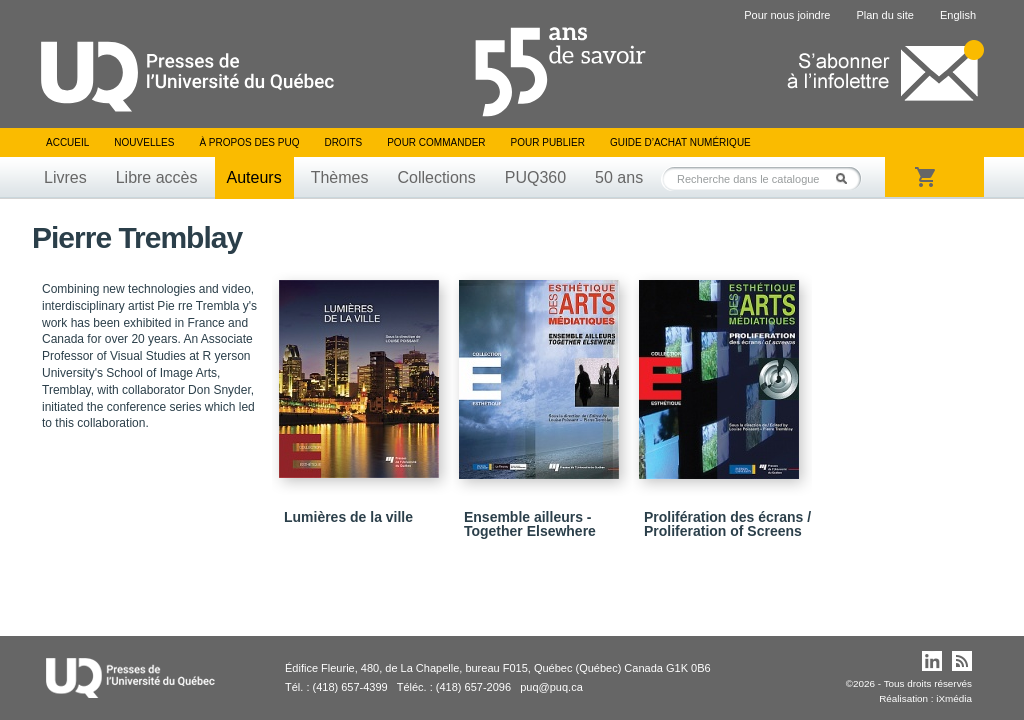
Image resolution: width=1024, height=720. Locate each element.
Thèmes (340, 177)
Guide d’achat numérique (680, 142)
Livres (65, 177)
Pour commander (436, 142)
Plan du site (884, 15)
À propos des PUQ (249, 142)
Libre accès (157, 177)
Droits (343, 142)
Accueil (67, 142)
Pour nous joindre (787, 15)
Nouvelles (144, 142)
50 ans (619, 177)
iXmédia (954, 698)
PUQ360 (535, 177)
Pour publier (548, 142)
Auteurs (254, 177)
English (958, 15)
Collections (436, 177)
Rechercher (847, 178)
